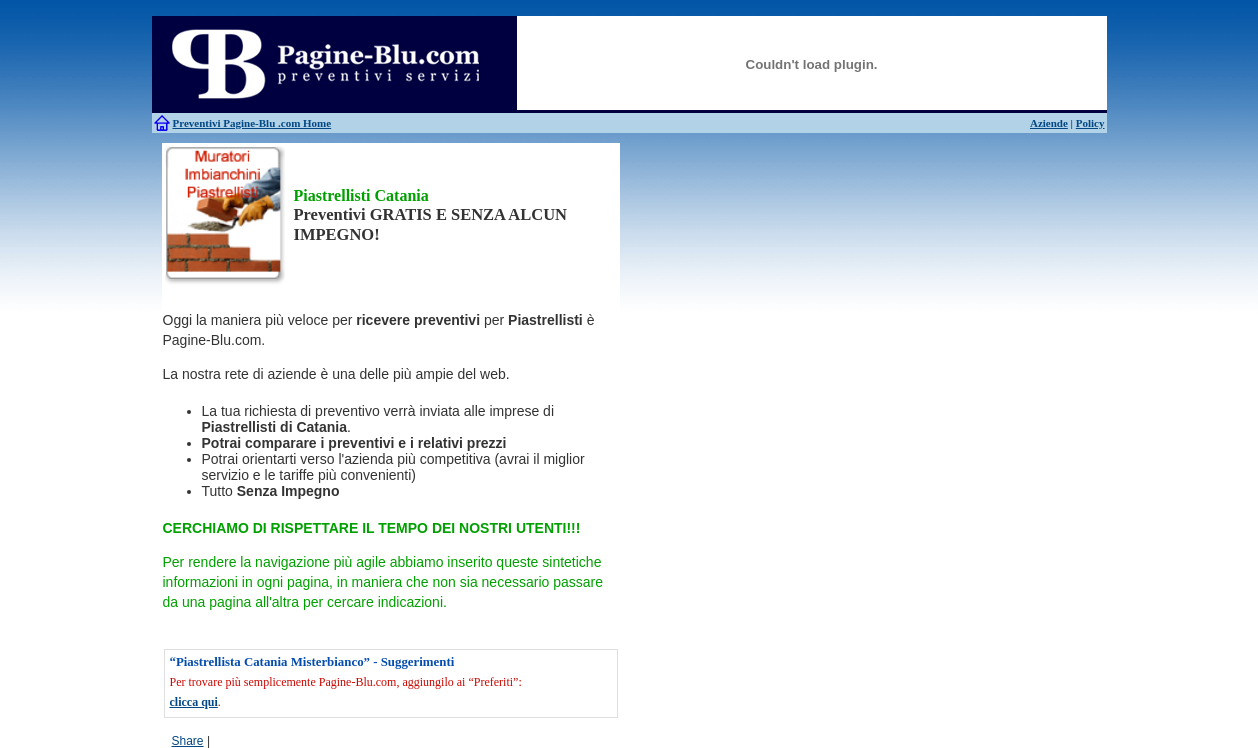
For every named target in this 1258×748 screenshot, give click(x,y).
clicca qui (194, 702)
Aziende (1049, 123)
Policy (1090, 123)
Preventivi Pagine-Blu (226, 123)
